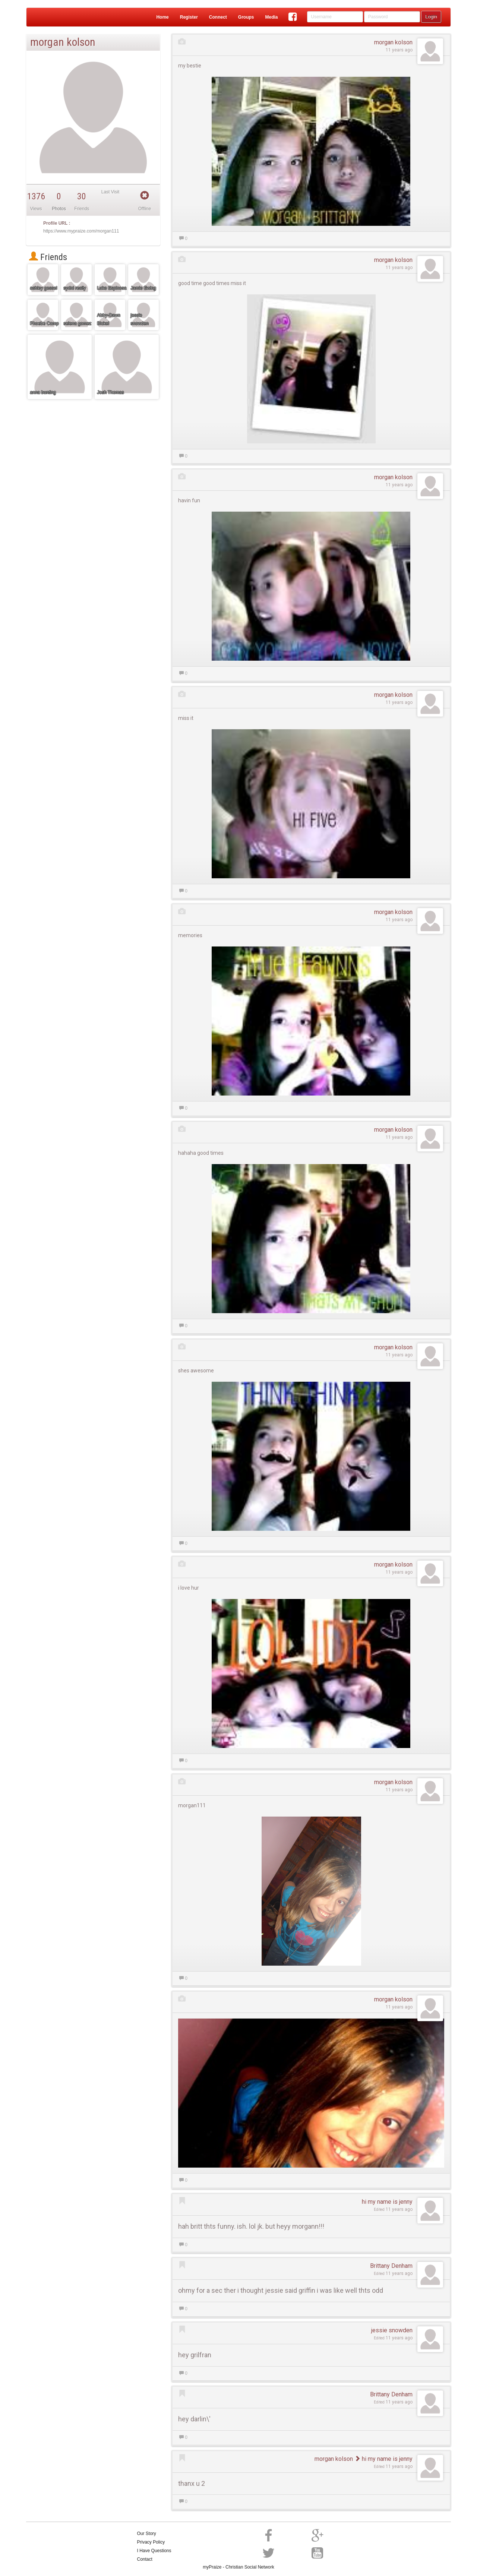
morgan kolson (393, 42)
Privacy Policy (151, 2542)
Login (431, 16)
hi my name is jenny (387, 2201)
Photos (59, 208)
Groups (246, 17)
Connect (218, 17)
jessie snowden (392, 2330)
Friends (48, 257)
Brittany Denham (391, 2265)
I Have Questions (154, 2550)
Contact (144, 2559)
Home (162, 17)
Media (271, 17)
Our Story (146, 2533)
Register (189, 17)
